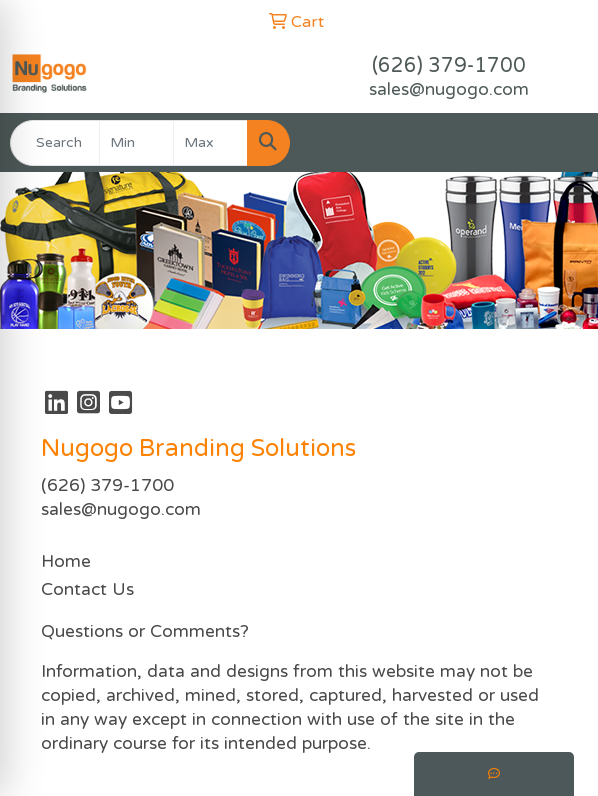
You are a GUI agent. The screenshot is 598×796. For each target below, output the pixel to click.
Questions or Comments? (145, 631)
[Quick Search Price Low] (136, 143)
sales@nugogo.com (449, 89)
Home (66, 561)
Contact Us (87, 589)
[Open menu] (558, 143)
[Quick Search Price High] (210, 143)
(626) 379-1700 (449, 66)
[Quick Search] (55, 143)
